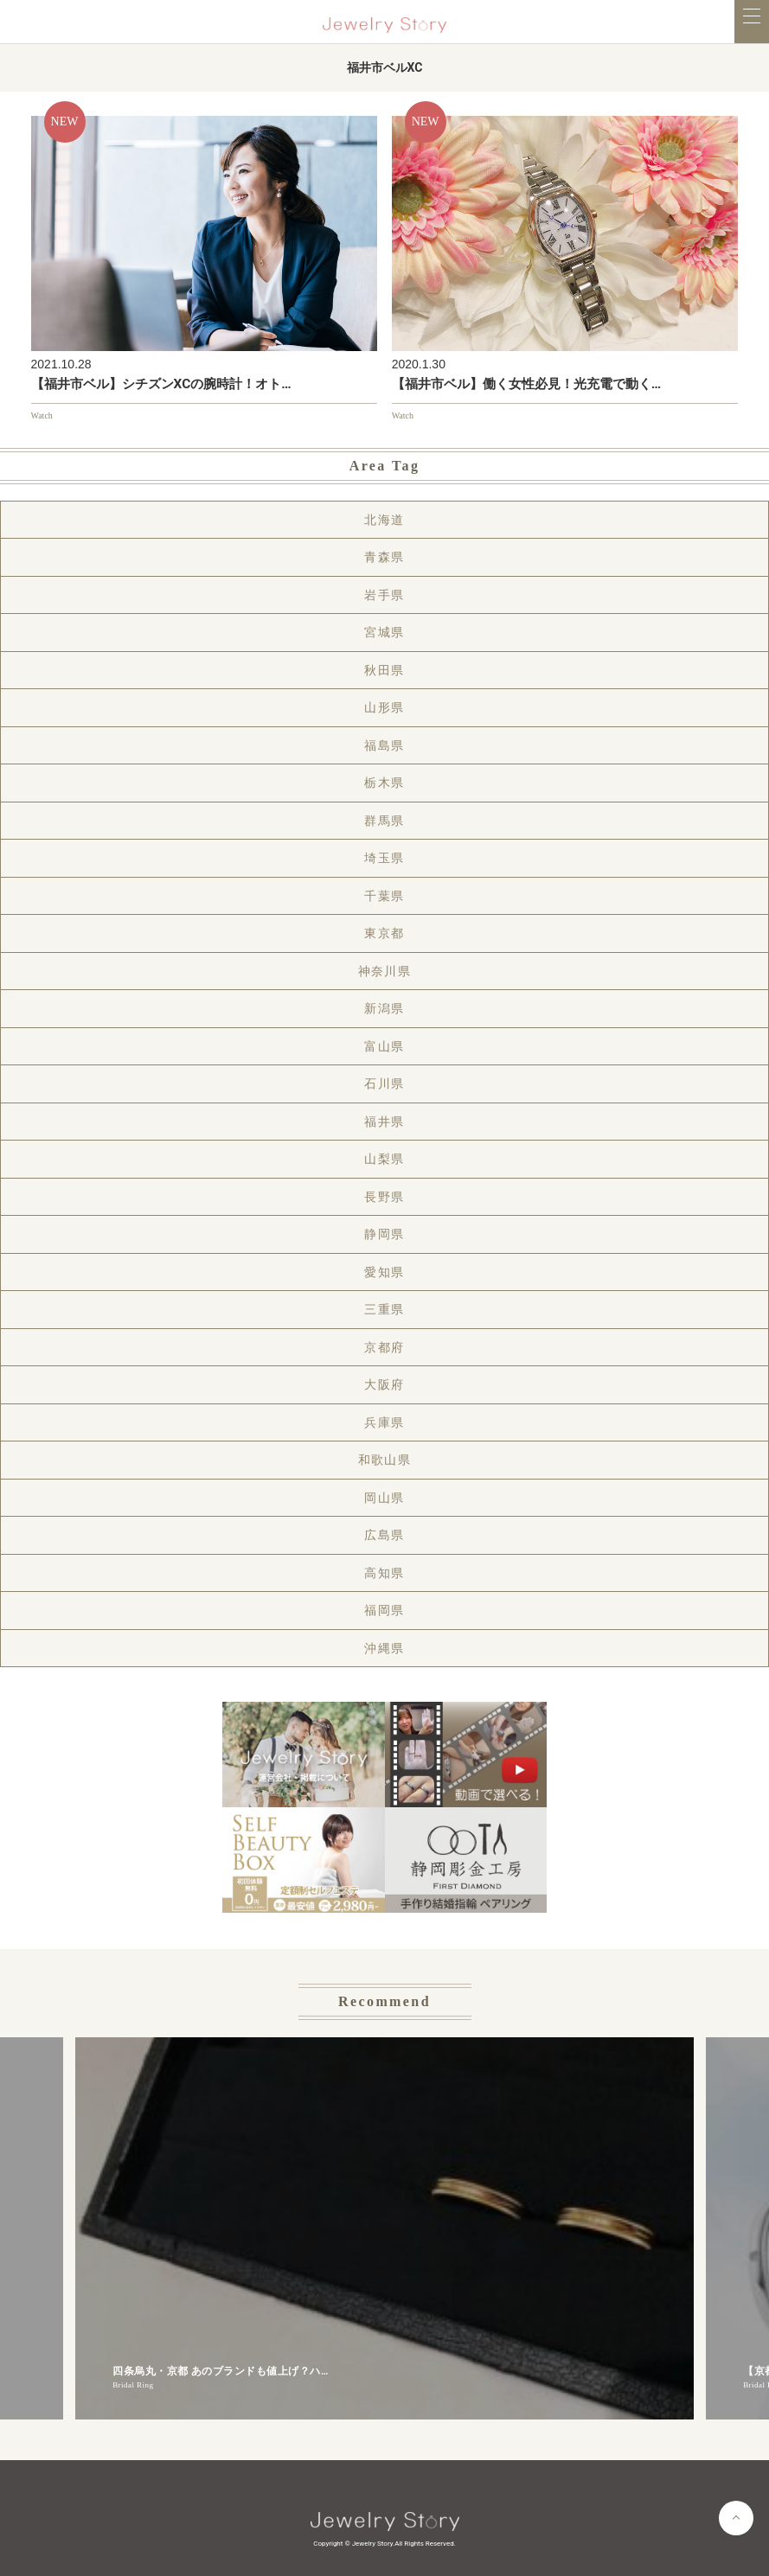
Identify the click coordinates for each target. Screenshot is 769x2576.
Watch (42, 415)
